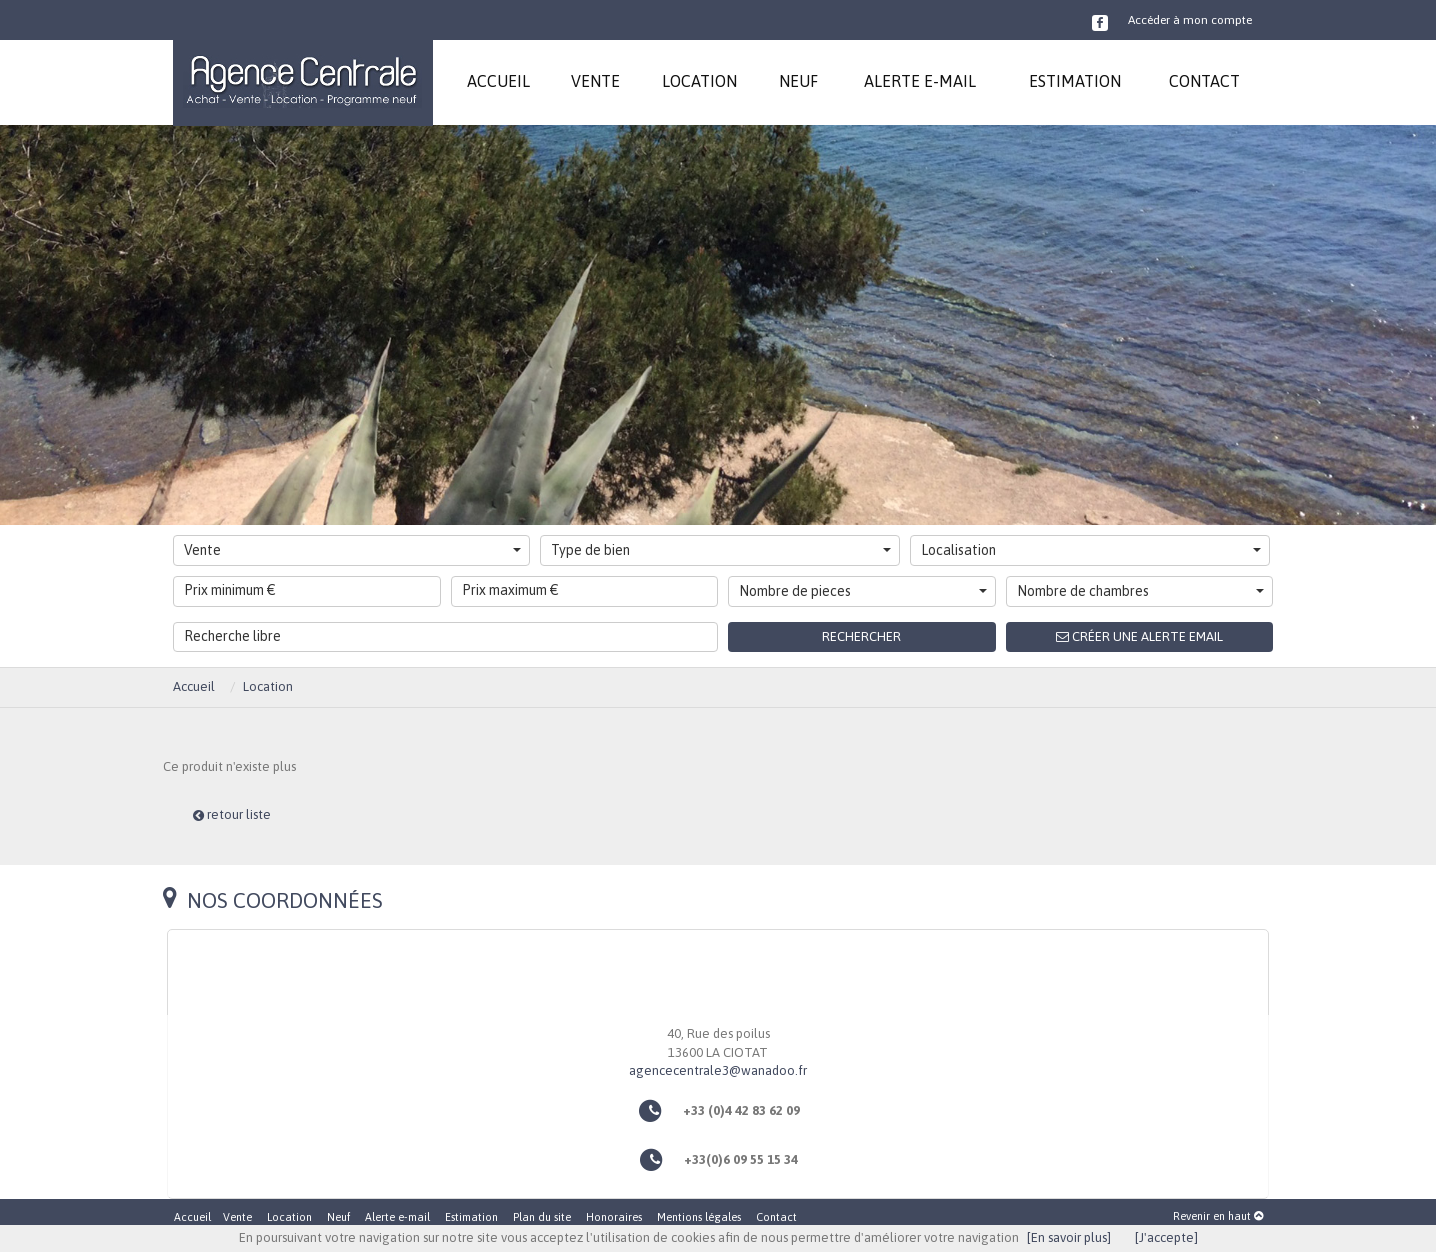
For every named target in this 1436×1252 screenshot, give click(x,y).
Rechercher (861, 636)
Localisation (1091, 550)
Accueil (194, 686)
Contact (776, 1217)
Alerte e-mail (397, 1217)
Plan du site (542, 1217)
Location (268, 686)
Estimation (471, 1217)
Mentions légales (699, 1217)
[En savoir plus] (1069, 1237)
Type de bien (721, 550)
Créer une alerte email (1139, 636)
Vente (352, 550)
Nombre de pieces (863, 591)
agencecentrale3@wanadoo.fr (718, 1070)
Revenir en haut (1218, 1216)
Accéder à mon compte (1190, 20)
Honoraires (614, 1217)
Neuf (338, 1217)
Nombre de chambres (1141, 591)
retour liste (232, 814)
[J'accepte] (1166, 1237)
